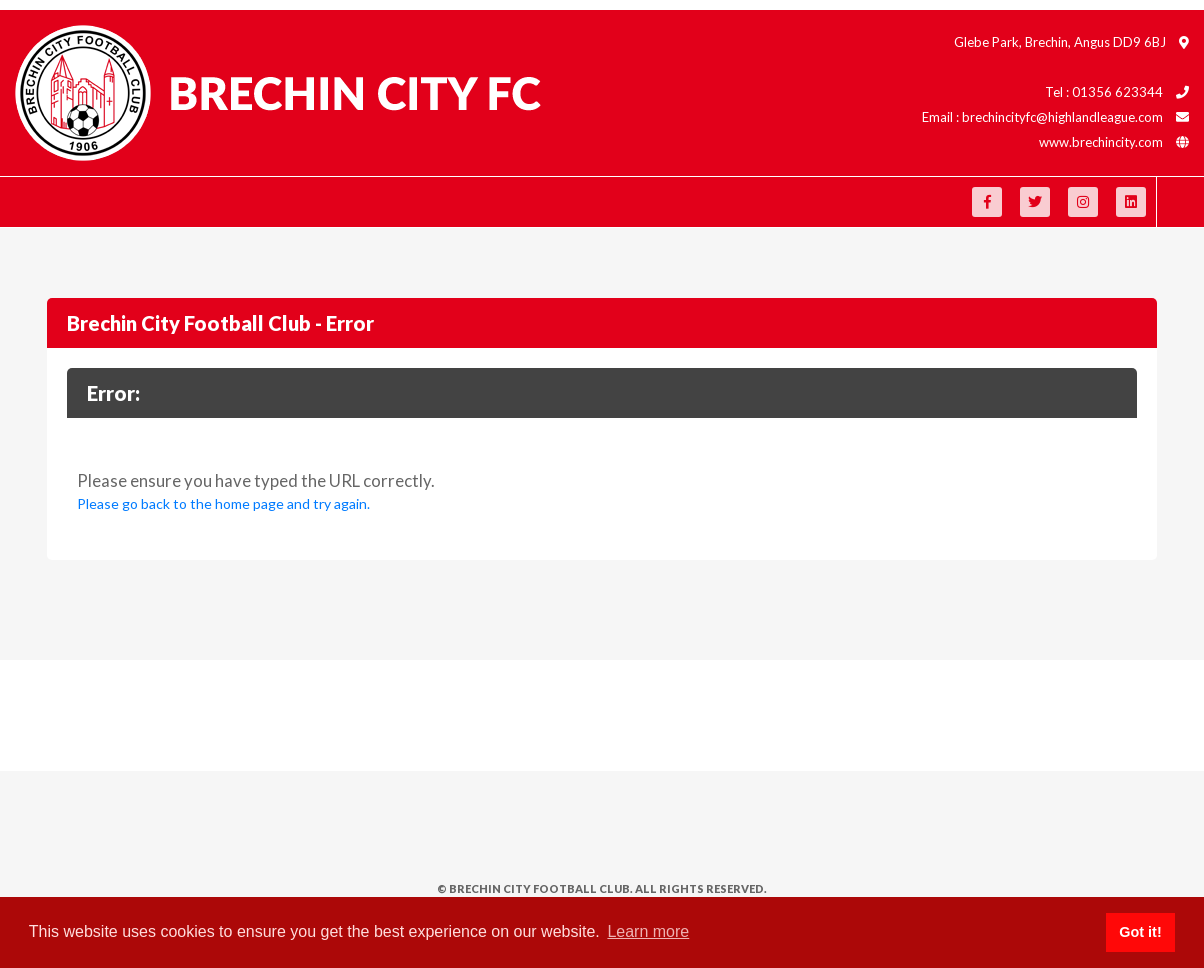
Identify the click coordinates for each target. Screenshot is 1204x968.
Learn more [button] (648, 931)
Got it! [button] (1140, 932)
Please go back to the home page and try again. (223, 503)
